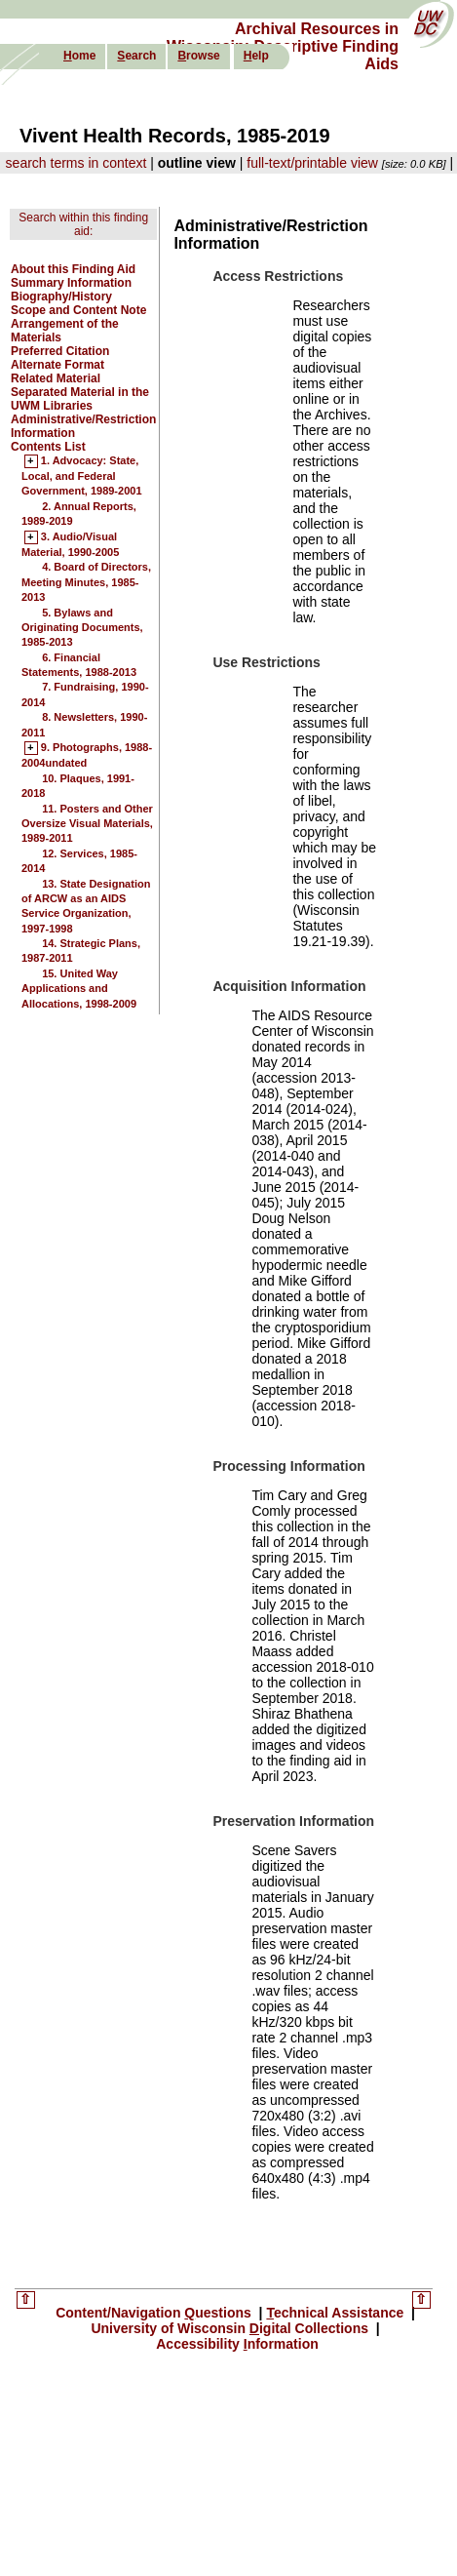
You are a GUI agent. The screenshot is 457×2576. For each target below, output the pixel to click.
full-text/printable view (312, 163)
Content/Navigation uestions (155, 2312)
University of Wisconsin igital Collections (231, 2328)
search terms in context (76, 163)
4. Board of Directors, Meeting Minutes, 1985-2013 (86, 582)
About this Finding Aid (73, 269)
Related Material (55, 378)
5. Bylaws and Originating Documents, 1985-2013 (82, 628)
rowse (198, 55)
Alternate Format (57, 365)
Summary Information (71, 283)
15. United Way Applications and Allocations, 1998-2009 (78, 989)
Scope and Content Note (78, 310)
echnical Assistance (336, 2312)
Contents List (48, 447)
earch (136, 55)
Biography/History (61, 296)
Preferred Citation (60, 351)
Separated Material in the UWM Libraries (80, 399)
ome (79, 55)
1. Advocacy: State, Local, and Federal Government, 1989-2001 (81, 476)
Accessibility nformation (237, 2344)
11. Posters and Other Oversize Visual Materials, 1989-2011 (87, 824)
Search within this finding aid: (83, 224)
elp (256, 55)
